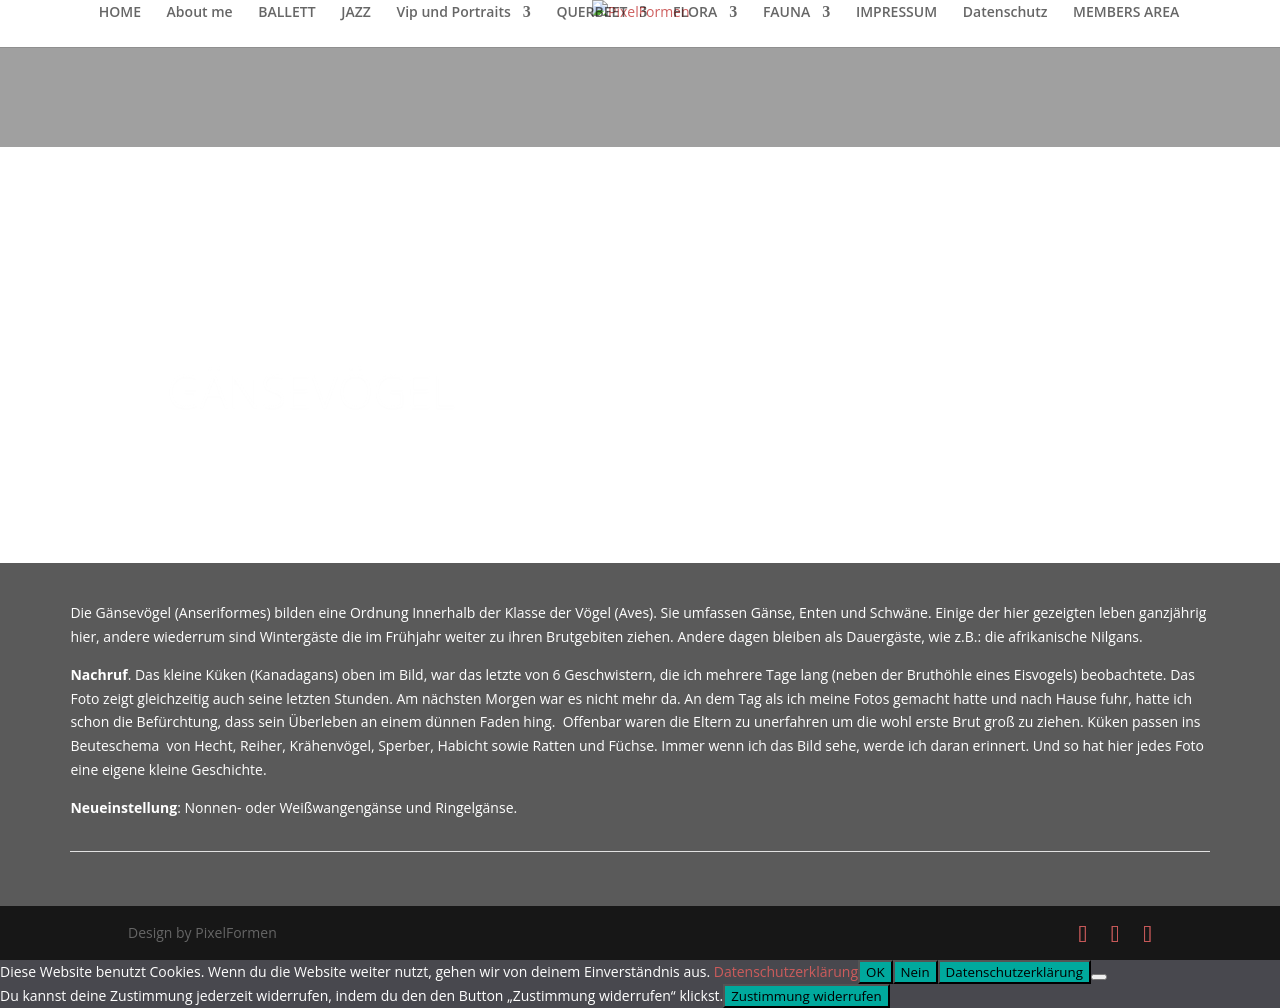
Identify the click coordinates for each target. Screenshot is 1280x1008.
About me (200, 13)
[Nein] (1099, 977)
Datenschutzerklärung (786, 971)
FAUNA (786, 13)
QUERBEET (591, 13)
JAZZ (356, 13)
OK (875, 972)
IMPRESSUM (896, 13)
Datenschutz (1005, 13)
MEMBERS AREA (1126, 13)
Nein (915, 972)
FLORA (695, 13)
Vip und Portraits (453, 13)
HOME (120, 13)
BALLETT (286, 13)
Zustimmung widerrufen (806, 996)
